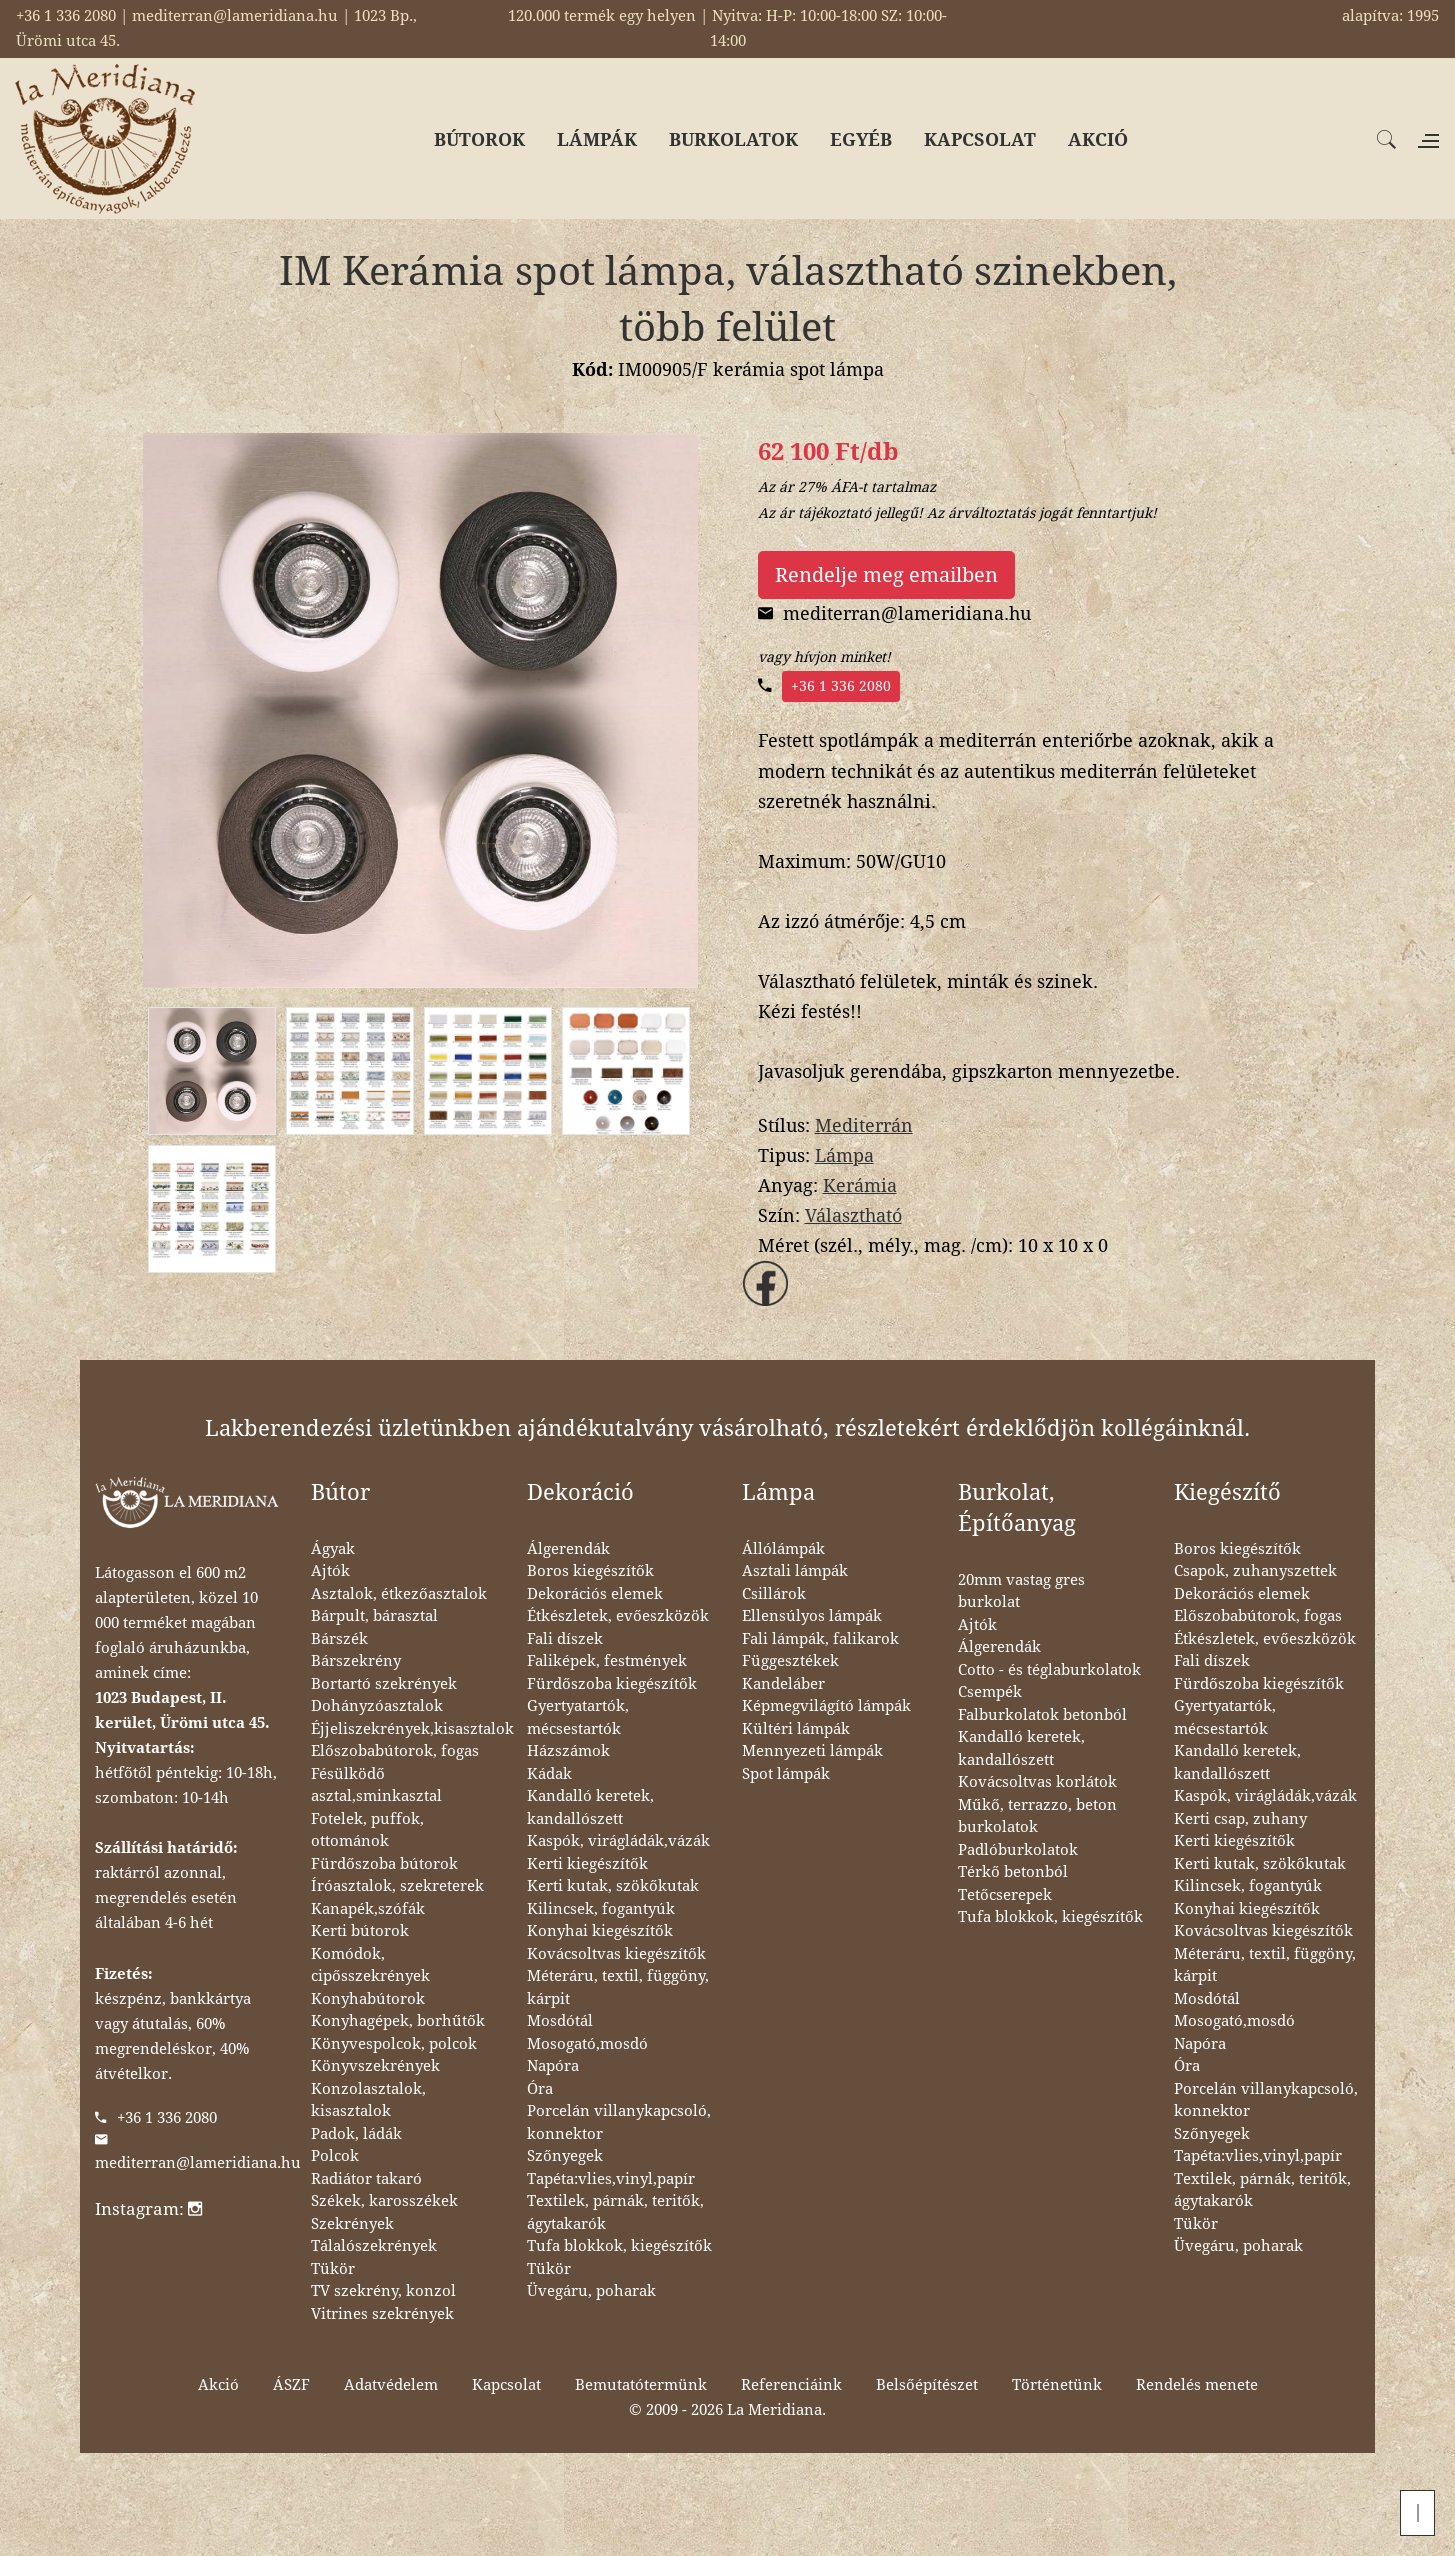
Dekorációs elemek (595, 1594)
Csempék (990, 1692)
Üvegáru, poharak (591, 2291)
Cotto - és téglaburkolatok (1049, 1670)
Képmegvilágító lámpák (826, 1706)
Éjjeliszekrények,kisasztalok (412, 1729)
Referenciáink (791, 2385)
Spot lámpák (786, 1774)
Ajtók (330, 1571)
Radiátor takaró (366, 2179)
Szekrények (352, 2224)
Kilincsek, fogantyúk (601, 1909)
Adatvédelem (391, 2385)
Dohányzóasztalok (377, 1706)
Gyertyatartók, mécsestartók (578, 1717)
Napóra (553, 2066)
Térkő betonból (1013, 1872)
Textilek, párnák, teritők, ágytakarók (615, 2212)
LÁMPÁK (597, 139)
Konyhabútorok (368, 1999)
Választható (853, 1215)
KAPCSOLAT (980, 139)
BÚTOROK (479, 139)
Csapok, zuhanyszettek (1255, 1571)
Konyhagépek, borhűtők (398, 2021)
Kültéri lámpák (796, 1729)
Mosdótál (560, 2021)
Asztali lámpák (795, 1571)
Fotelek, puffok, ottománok (367, 1830)
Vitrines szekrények (382, 2314)
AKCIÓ (1098, 139)
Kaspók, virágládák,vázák (618, 1841)
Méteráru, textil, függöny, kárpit (618, 1987)
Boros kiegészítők (590, 1571)
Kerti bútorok (360, 1931)
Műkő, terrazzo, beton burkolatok (1037, 1816)
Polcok (335, 2156)
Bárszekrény (356, 1661)
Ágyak (333, 1549)
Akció (218, 2385)
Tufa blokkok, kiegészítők (619, 2246)
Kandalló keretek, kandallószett (590, 1807)
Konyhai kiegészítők (600, 1931)
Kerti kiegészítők (587, 1864)
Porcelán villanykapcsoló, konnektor (619, 2122)
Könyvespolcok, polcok (394, 2044)
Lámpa (844, 1155)
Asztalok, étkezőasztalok (399, 1594)
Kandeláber (783, 1684)
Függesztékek (790, 1661)
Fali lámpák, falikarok (820, 1639)
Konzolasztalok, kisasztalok (368, 2100)
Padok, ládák (356, 2134)
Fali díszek (565, 1639)
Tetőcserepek (1005, 1895)
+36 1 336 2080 (841, 686)
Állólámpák (783, 1549)
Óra (540, 2089)
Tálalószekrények (374, 2246)
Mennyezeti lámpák (812, 1751)
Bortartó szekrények (384, 1684)
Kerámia (860, 1185)
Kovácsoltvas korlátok (1037, 1782)
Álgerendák (568, 1549)
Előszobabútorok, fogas (395, 1751)
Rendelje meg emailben (886, 575)
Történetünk (1057, 2385)
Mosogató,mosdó (587, 2044)
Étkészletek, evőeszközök (618, 1616)
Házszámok (568, 1751)
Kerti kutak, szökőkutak (613, 1886)
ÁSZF (291, 2385)
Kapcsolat (506, 2385)
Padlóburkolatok (1018, 1850)
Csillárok (774, 1594)
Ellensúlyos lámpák (812, 1616)
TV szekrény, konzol (383, 2291)
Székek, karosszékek (384, 2201)
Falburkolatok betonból (1042, 1715)
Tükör (333, 2269)
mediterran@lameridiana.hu (198, 2163)
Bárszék (339, 1639)
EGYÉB (861, 139)
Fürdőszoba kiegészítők (612, 1684)
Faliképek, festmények (607, 1661)
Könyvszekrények (375, 2066)
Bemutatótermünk (641, 2385)
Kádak (549, 1774)
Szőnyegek (565, 2156)
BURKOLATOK (733, 139)
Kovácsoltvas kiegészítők (616, 1954)
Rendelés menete (1197, 2385)
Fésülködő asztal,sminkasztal (376, 1785)
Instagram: (148, 2209)
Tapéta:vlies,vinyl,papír (611, 2179)
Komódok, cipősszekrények (370, 1965)
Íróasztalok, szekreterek (397, 1886)
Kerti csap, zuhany (1240, 1819)
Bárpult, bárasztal (374, 1616)
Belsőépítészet (927, 2385)
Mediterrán (864, 1125)
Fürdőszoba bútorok (384, 1864)
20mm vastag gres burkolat (1021, 1591)
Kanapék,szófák (368, 1909)
